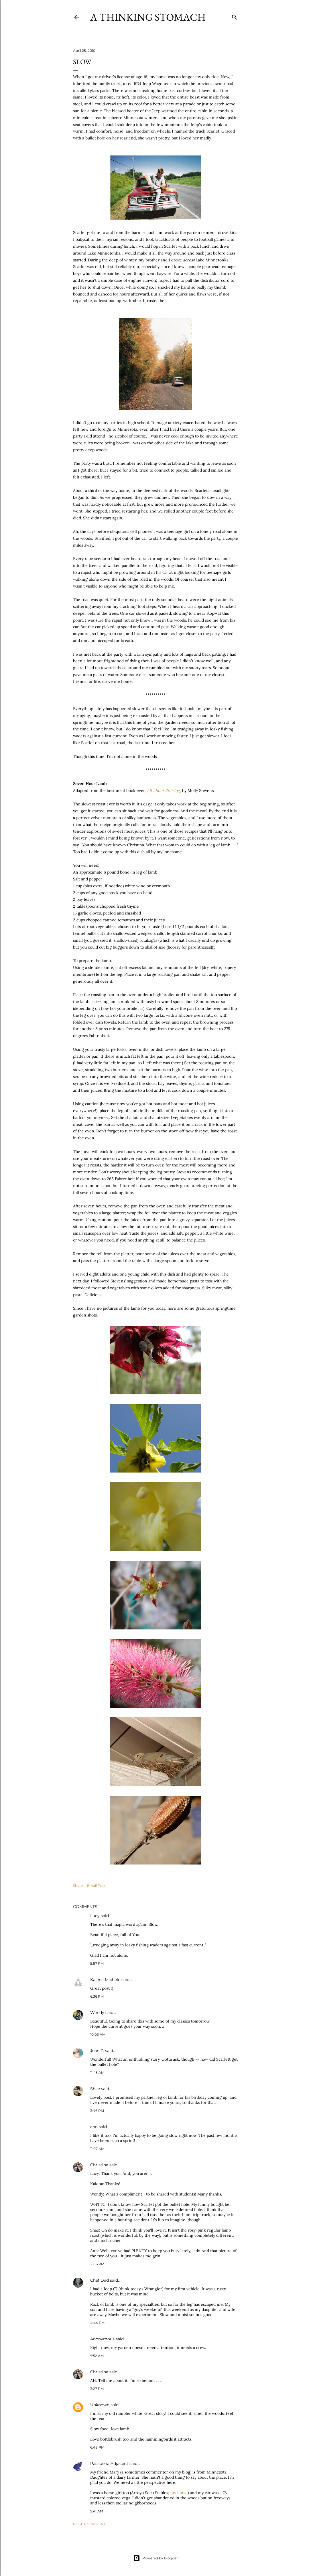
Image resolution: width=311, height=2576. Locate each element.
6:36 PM (97, 1996)
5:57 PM (97, 1963)
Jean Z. (97, 2050)
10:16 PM (97, 2264)
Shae (95, 2088)
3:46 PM (97, 2110)
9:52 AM (97, 2356)
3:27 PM (97, 2388)
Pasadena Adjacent (109, 2463)
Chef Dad (99, 2280)
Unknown (99, 2404)
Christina (99, 2164)
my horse (179, 2492)
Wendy (97, 2012)
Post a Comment (89, 2524)
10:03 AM (97, 2034)
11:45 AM (97, 2072)
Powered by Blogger (155, 2558)
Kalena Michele (105, 1979)
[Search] (234, 15)
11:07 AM (97, 2149)
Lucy (95, 1915)
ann (94, 2126)
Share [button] (78, 1885)
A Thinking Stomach (148, 17)
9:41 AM (96, 2511)
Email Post (96, 1885)
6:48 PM (97, 2447)
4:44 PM (97, 2323)
